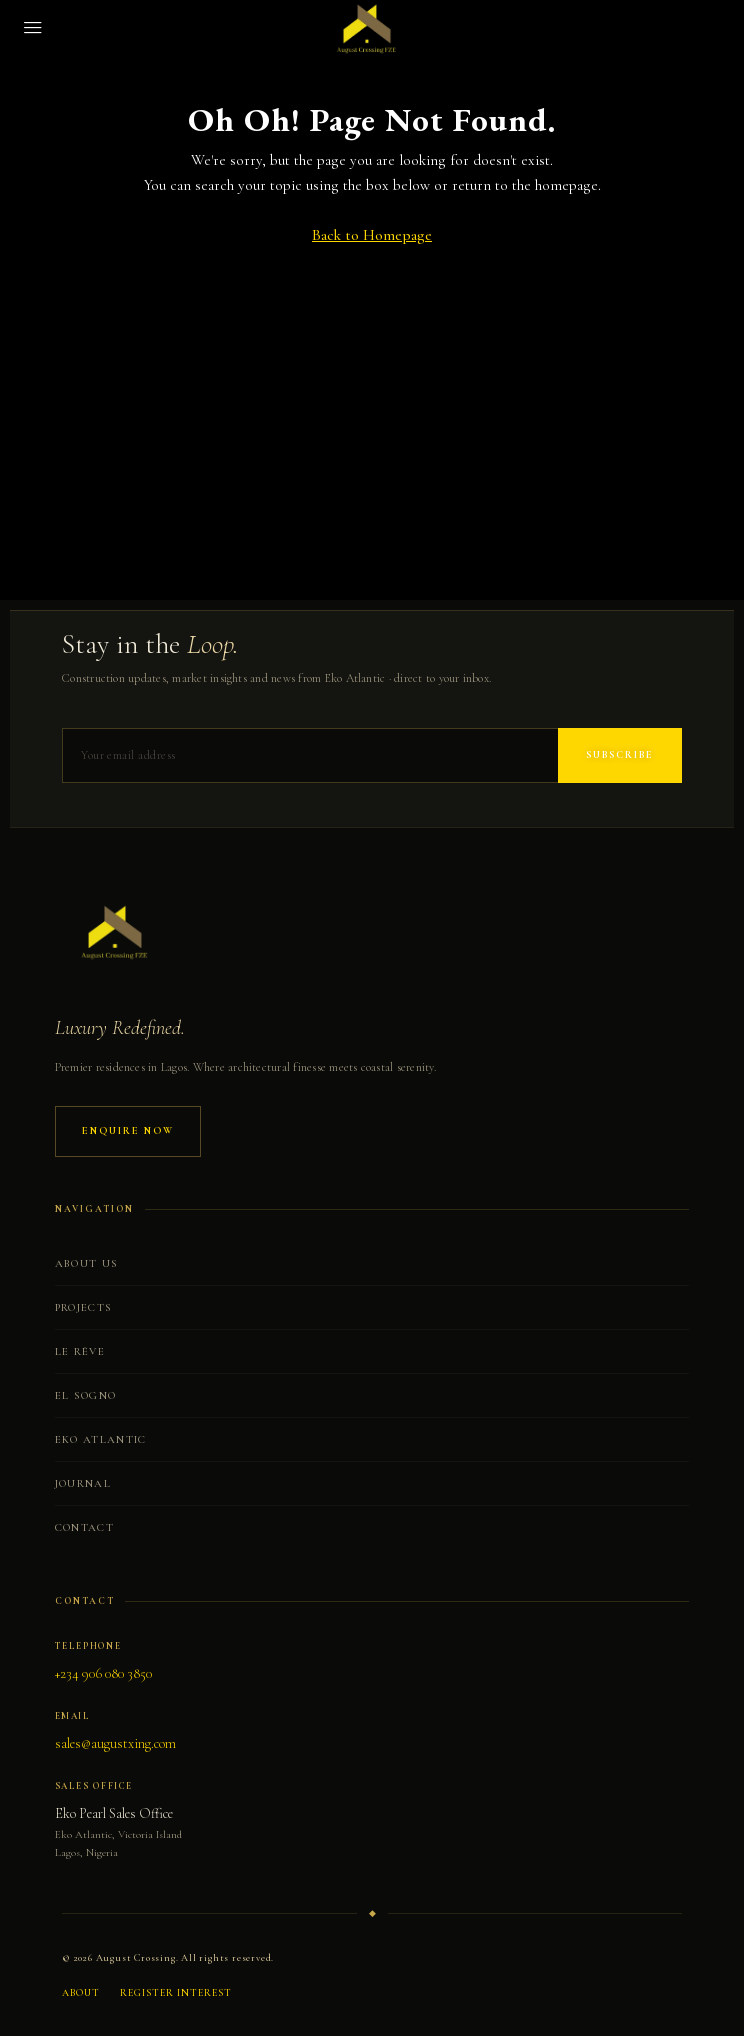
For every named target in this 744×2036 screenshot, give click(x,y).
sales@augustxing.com (115, 1743)
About (81, 1993)
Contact (84, 1527)
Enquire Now (128, 1131)
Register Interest (176, 1993)
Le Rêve (80, 1351)
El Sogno (86, 1395)
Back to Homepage (372, 235)
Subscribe (620, 755)
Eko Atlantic (101, 1439)
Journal (83, 1483)
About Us (87, 1263)
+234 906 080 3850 (103, 1673)
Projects (84, 1307)
